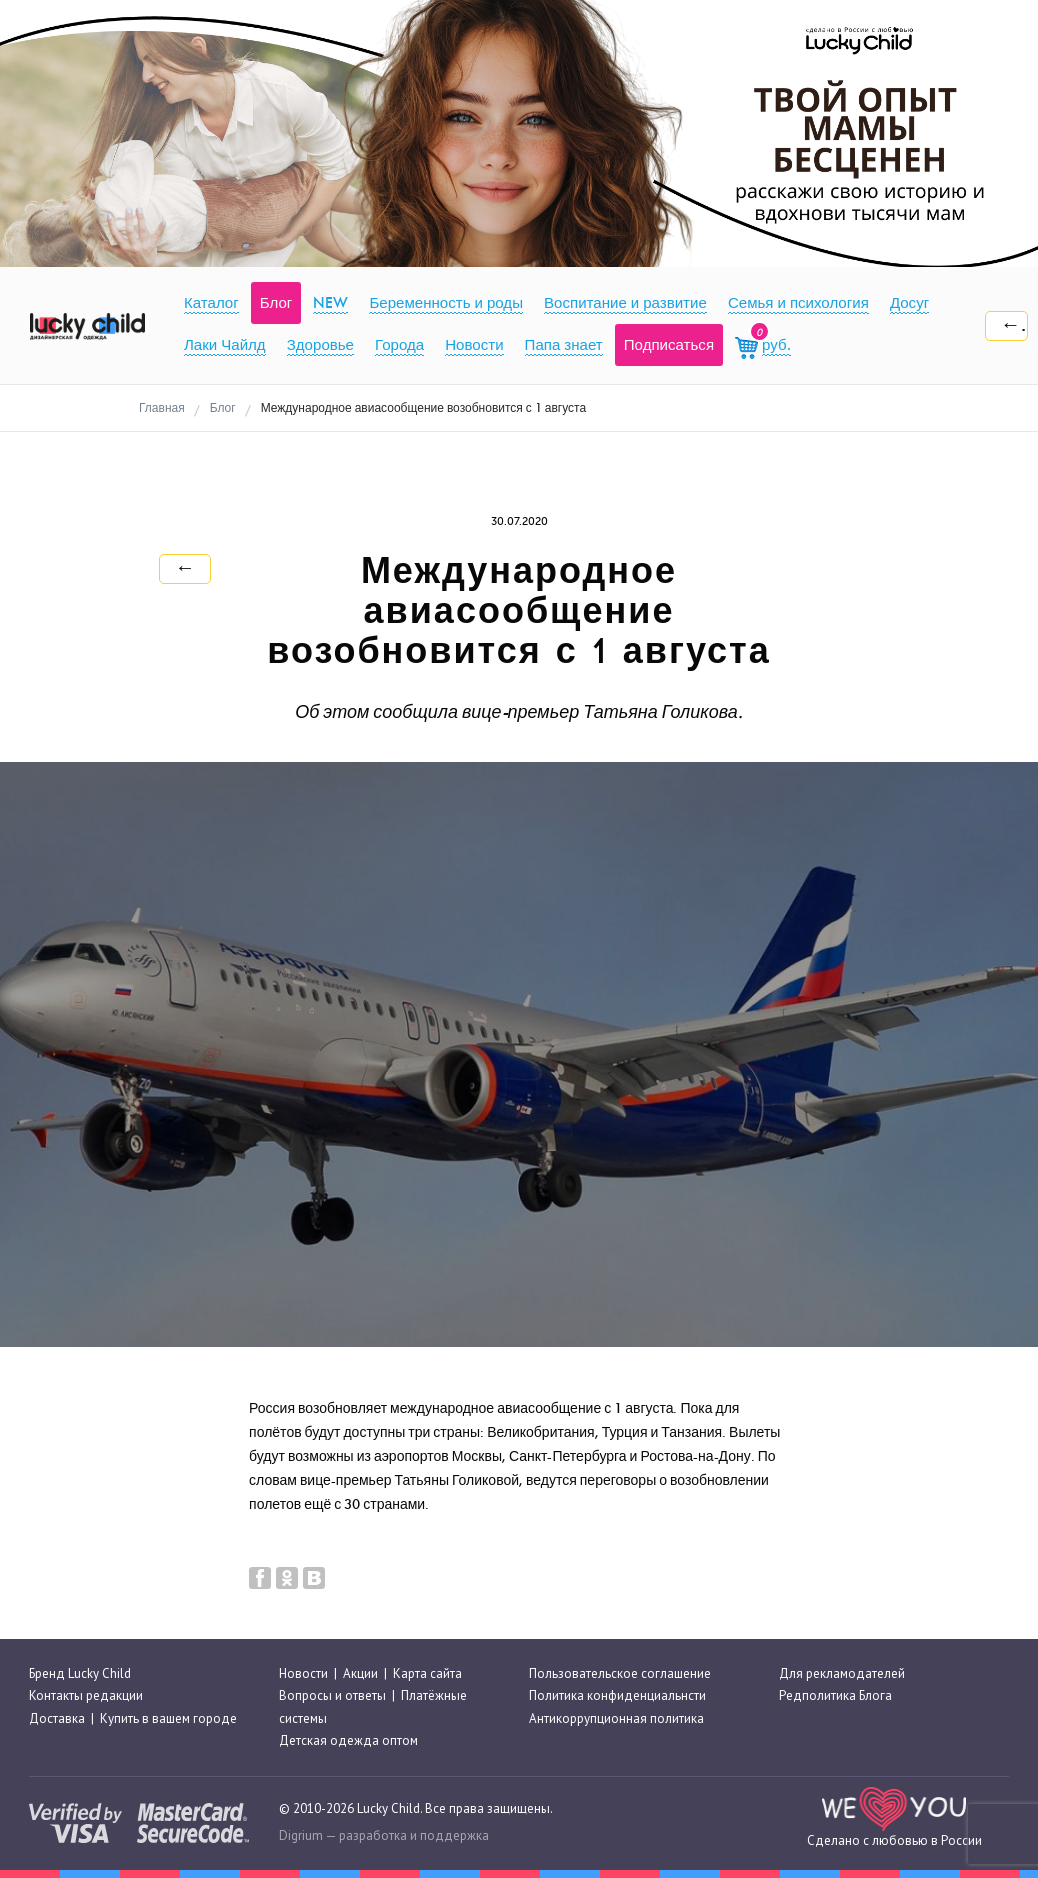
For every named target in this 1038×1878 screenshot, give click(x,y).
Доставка (57, 1718)
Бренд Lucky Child (80, 1673)
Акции (360, 1673)
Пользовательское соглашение (620, 1673)
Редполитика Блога (835, 1695)
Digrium (301, 1835)
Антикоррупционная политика (616, 1718)
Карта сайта (427, 1673)
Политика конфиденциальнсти (617, 1695)
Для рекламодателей (842, 1673)
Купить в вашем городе (168, 1718)
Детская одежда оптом (348, 1740)
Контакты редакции (86, 1695)
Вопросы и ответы (332, 1695)
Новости (303, 1673)
